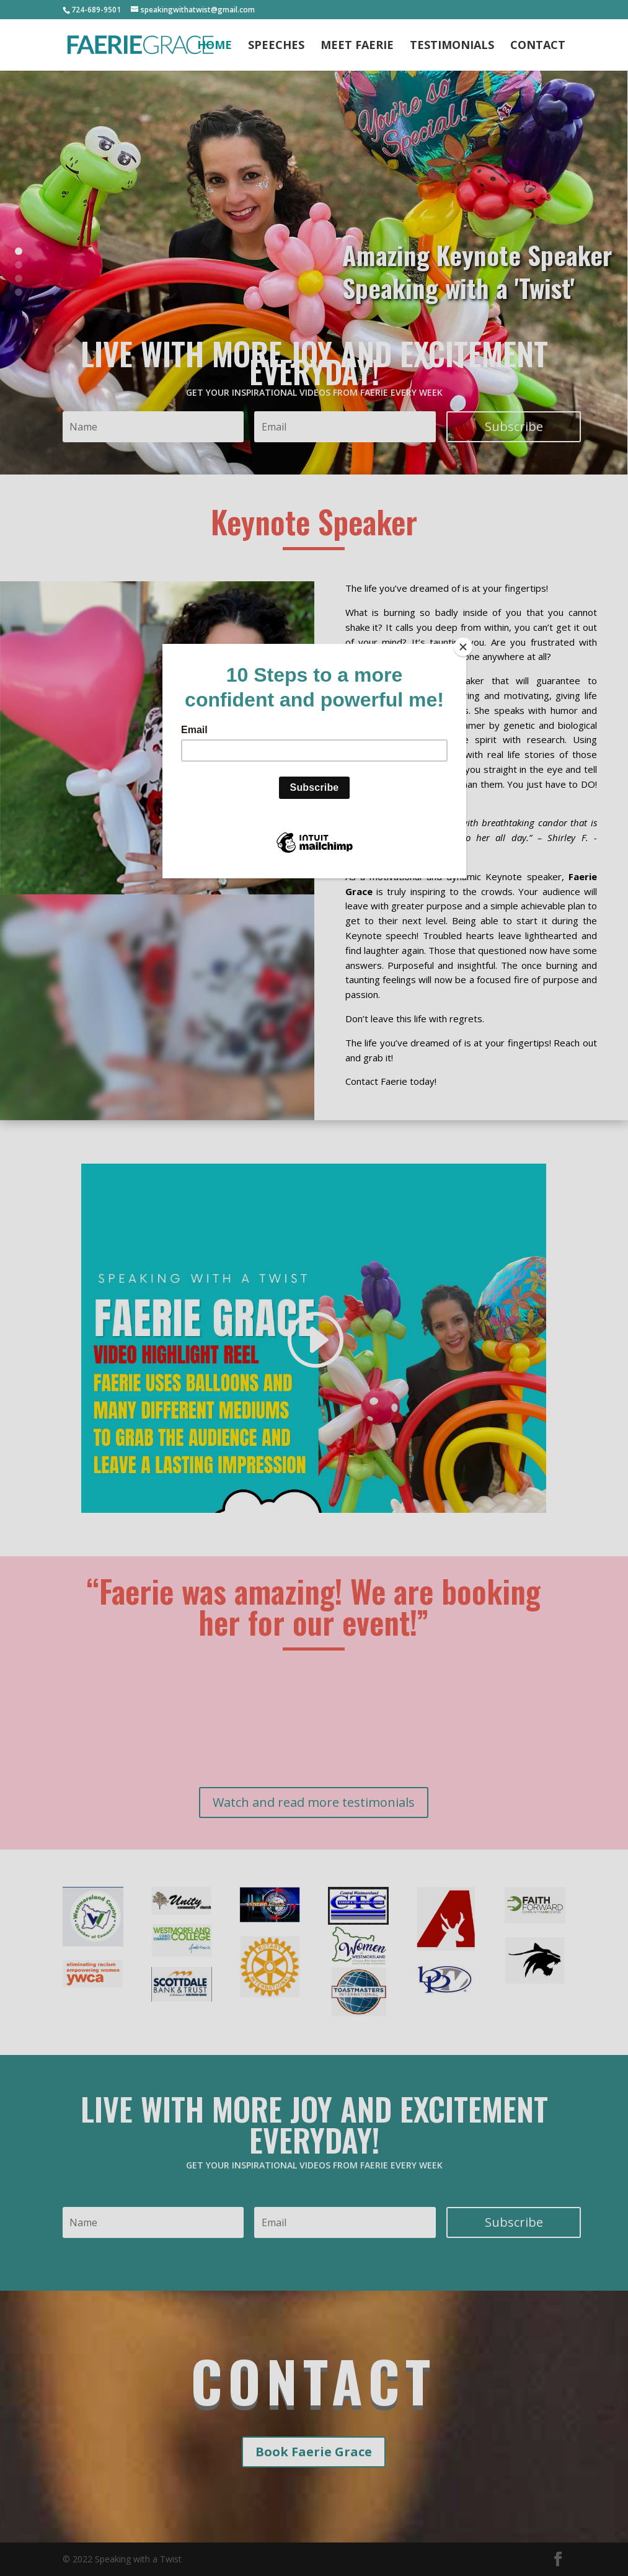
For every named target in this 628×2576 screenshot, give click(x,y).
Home (214, 46)
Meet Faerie (357, 46)
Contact (537, 46)
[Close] (463, 647)
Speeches (276, 46)
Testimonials (452, 46)
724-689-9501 (96, 9)
